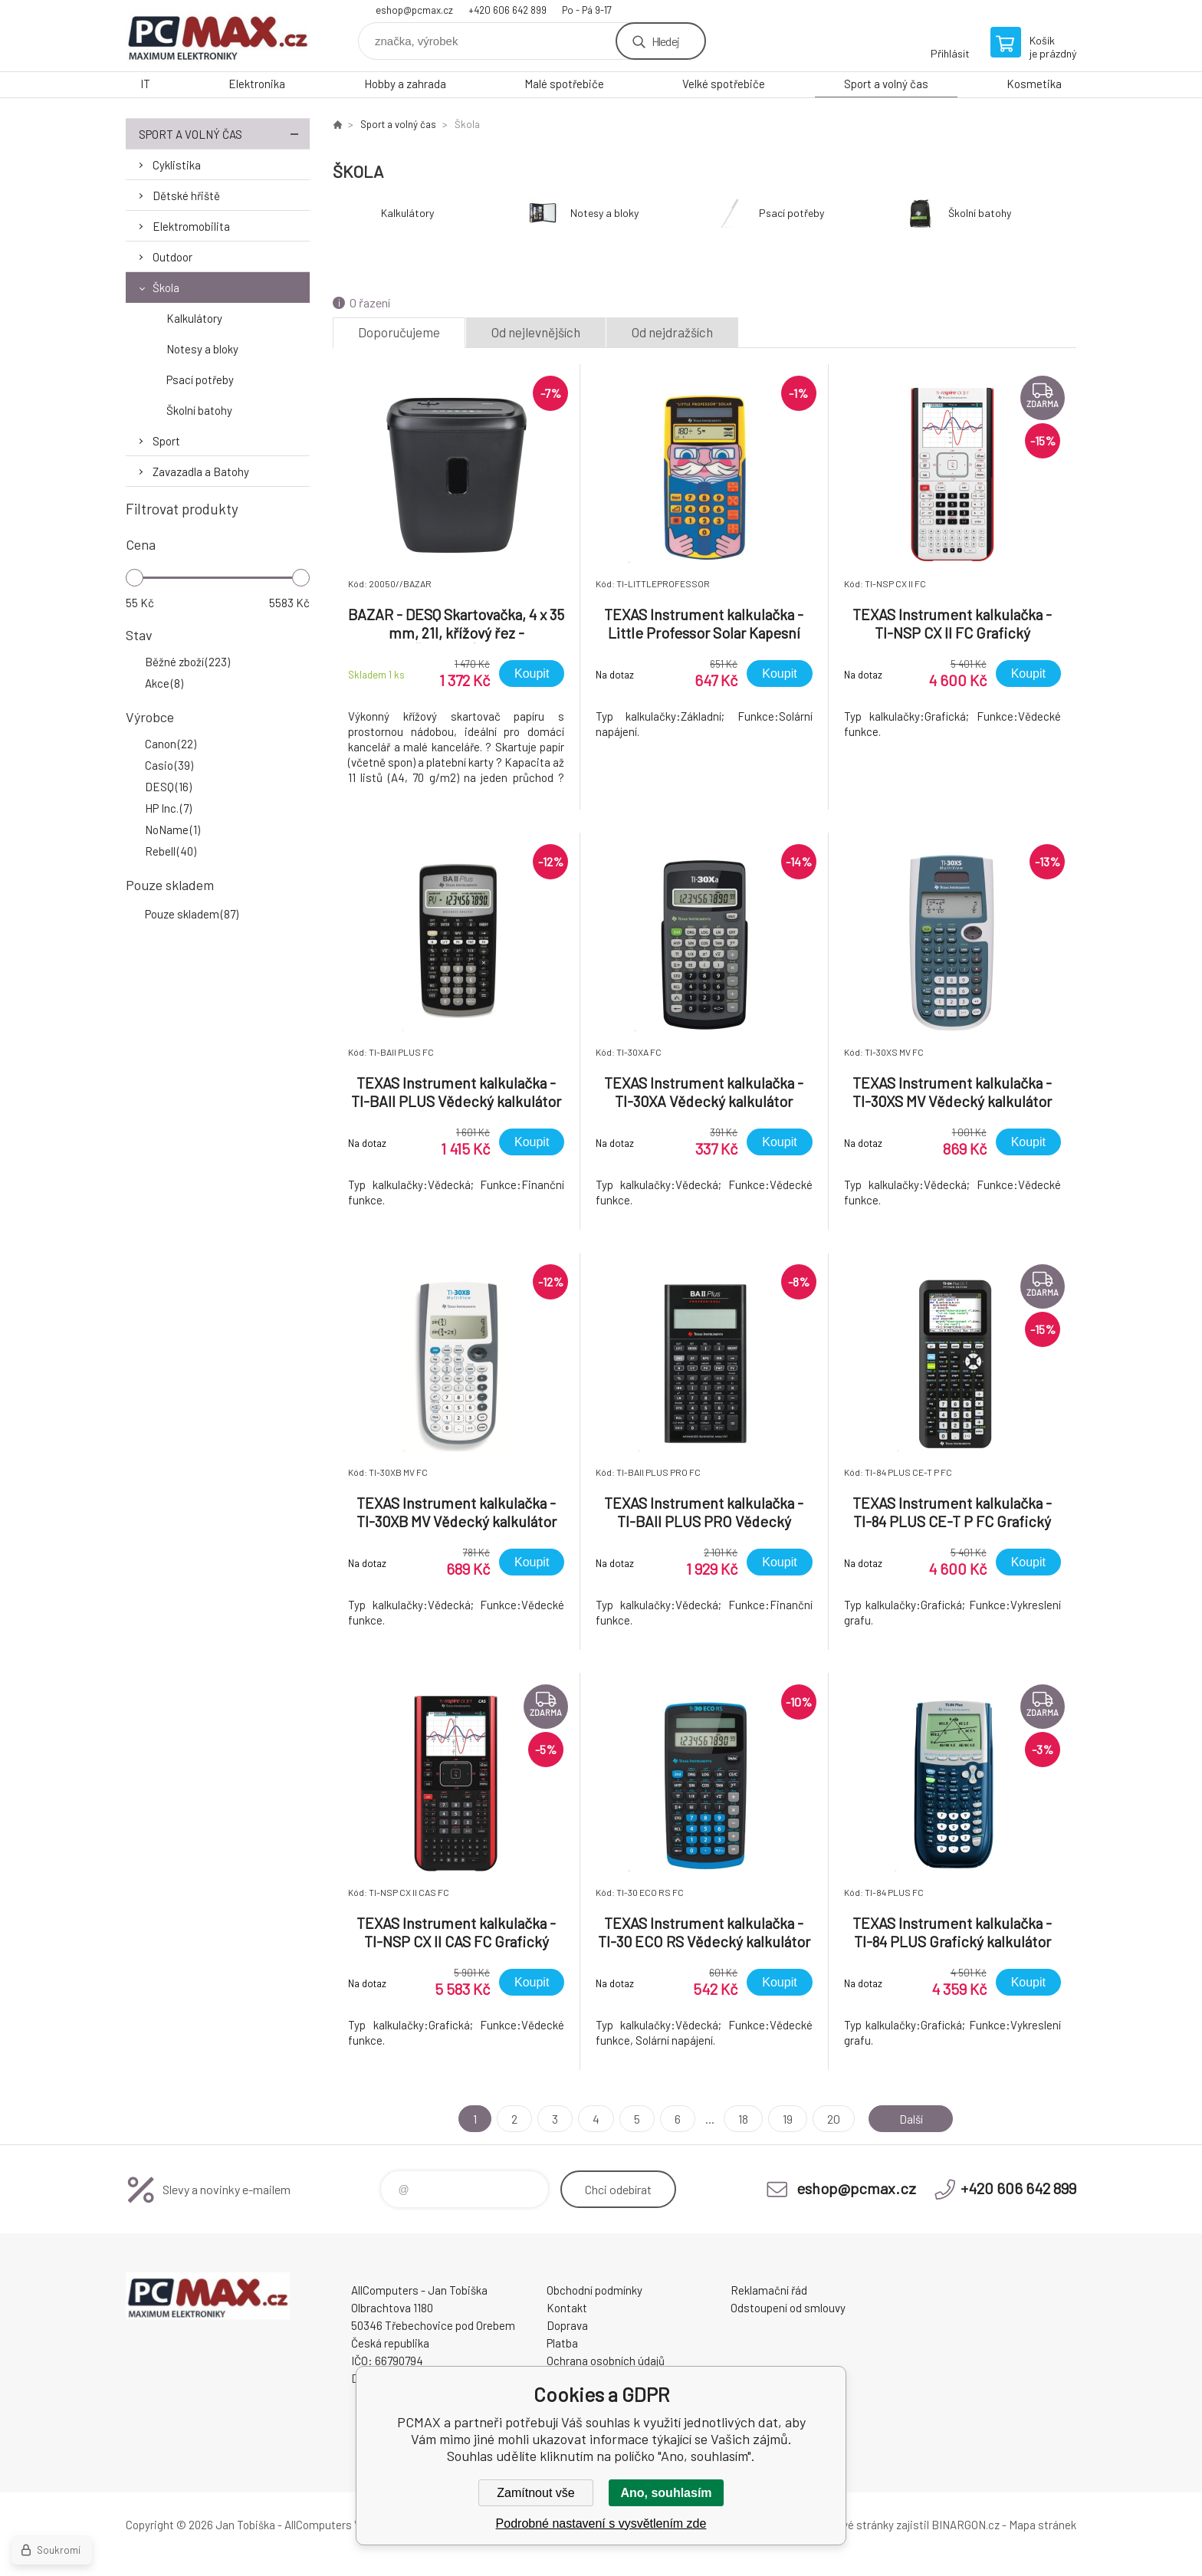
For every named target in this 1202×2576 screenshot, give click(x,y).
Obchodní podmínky (594, 2290)
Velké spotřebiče (723, 83)
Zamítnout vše (535, 2492)
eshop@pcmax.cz (414, 10)
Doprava (567, 2325)
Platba (562, 2343)
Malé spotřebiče (564, 83)
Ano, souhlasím (665, 2492)
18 (742, 2118)
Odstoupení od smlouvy (788, 2308)
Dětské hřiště (186, 195)
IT (145, 83)
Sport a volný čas (886, 83)
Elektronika (256, 83)
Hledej (665, 41)
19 (786, 2118)
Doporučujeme (399, 332)
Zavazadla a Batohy (201, 471)
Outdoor (172, 257)
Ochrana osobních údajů (606, 2360)
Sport (166, 441)
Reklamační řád (769, 2290)
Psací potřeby (200, 379)
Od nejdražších (672, 332)
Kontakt (567, 2308)
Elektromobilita (191, 226)
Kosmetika (1034, 83)
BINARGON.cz (965, 2525)
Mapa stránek (1042, 2525)
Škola (166, 287)
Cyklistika (177, 165)
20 (832, 2118)
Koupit (531, 673)
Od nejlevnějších (535, 332)
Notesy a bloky (202, 349)
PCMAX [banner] (218, 35)
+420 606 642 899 (507, 10)
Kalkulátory (194, 318)
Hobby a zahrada (405, 83)
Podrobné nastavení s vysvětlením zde (601, 2523)
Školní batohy (199, 410)
